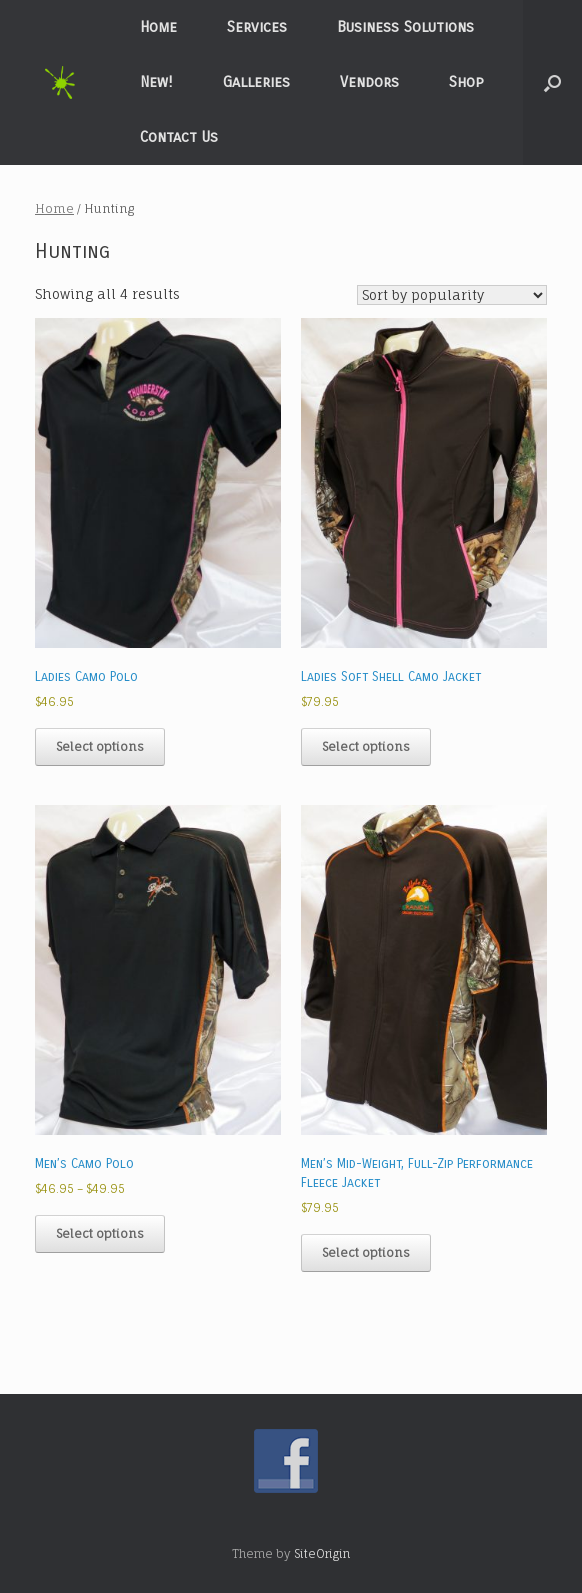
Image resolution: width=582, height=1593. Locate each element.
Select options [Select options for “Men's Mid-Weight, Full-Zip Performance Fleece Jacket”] (366, 1252)
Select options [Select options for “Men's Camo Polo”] (100, 1233)
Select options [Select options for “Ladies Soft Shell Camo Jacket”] (366, 746)
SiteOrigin (322, 1554)
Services (257, 27)
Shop (466, 82)
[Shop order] (452, 295)
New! (156, 82)
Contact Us (179, 137)
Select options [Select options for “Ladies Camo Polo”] (100, 746)
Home (158, 27)
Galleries (256, 82)
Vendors (369, 82)
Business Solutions (405, 27)
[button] (552, 82)
